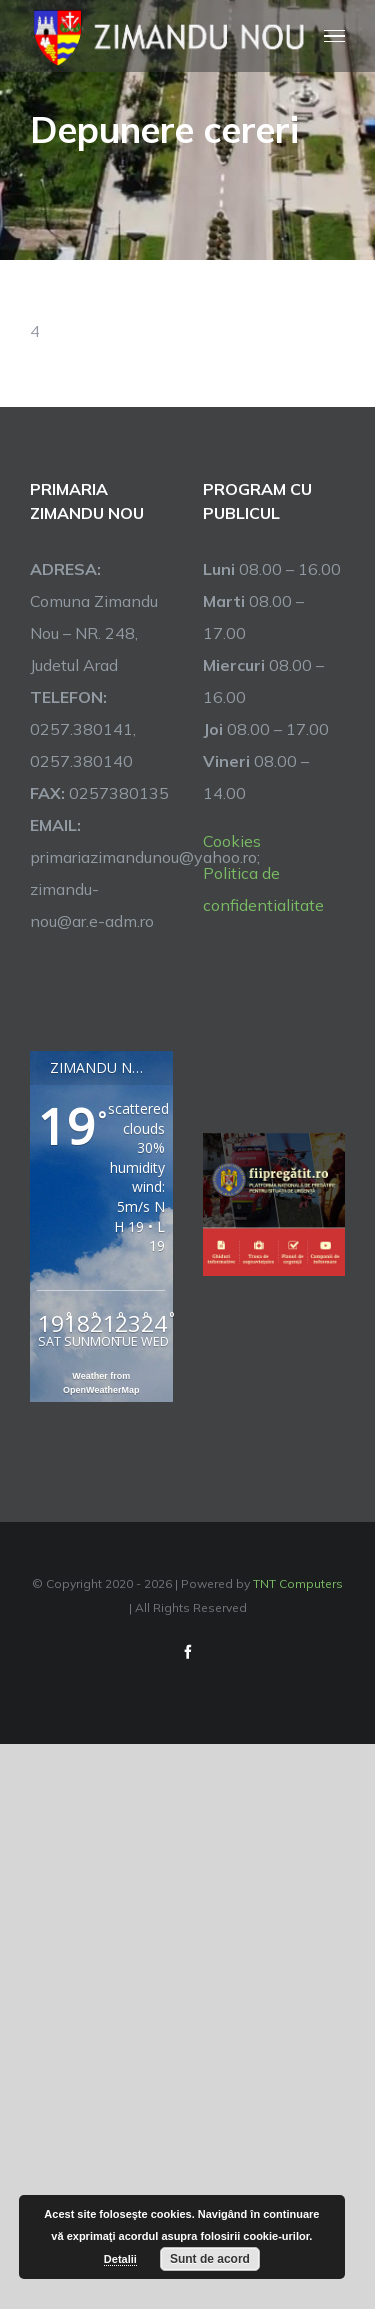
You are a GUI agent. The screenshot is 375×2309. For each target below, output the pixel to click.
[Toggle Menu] (335, 36)
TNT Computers (298, 1583)
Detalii (120, 2259)
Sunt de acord (210, 2259)
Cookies (232, 841)
